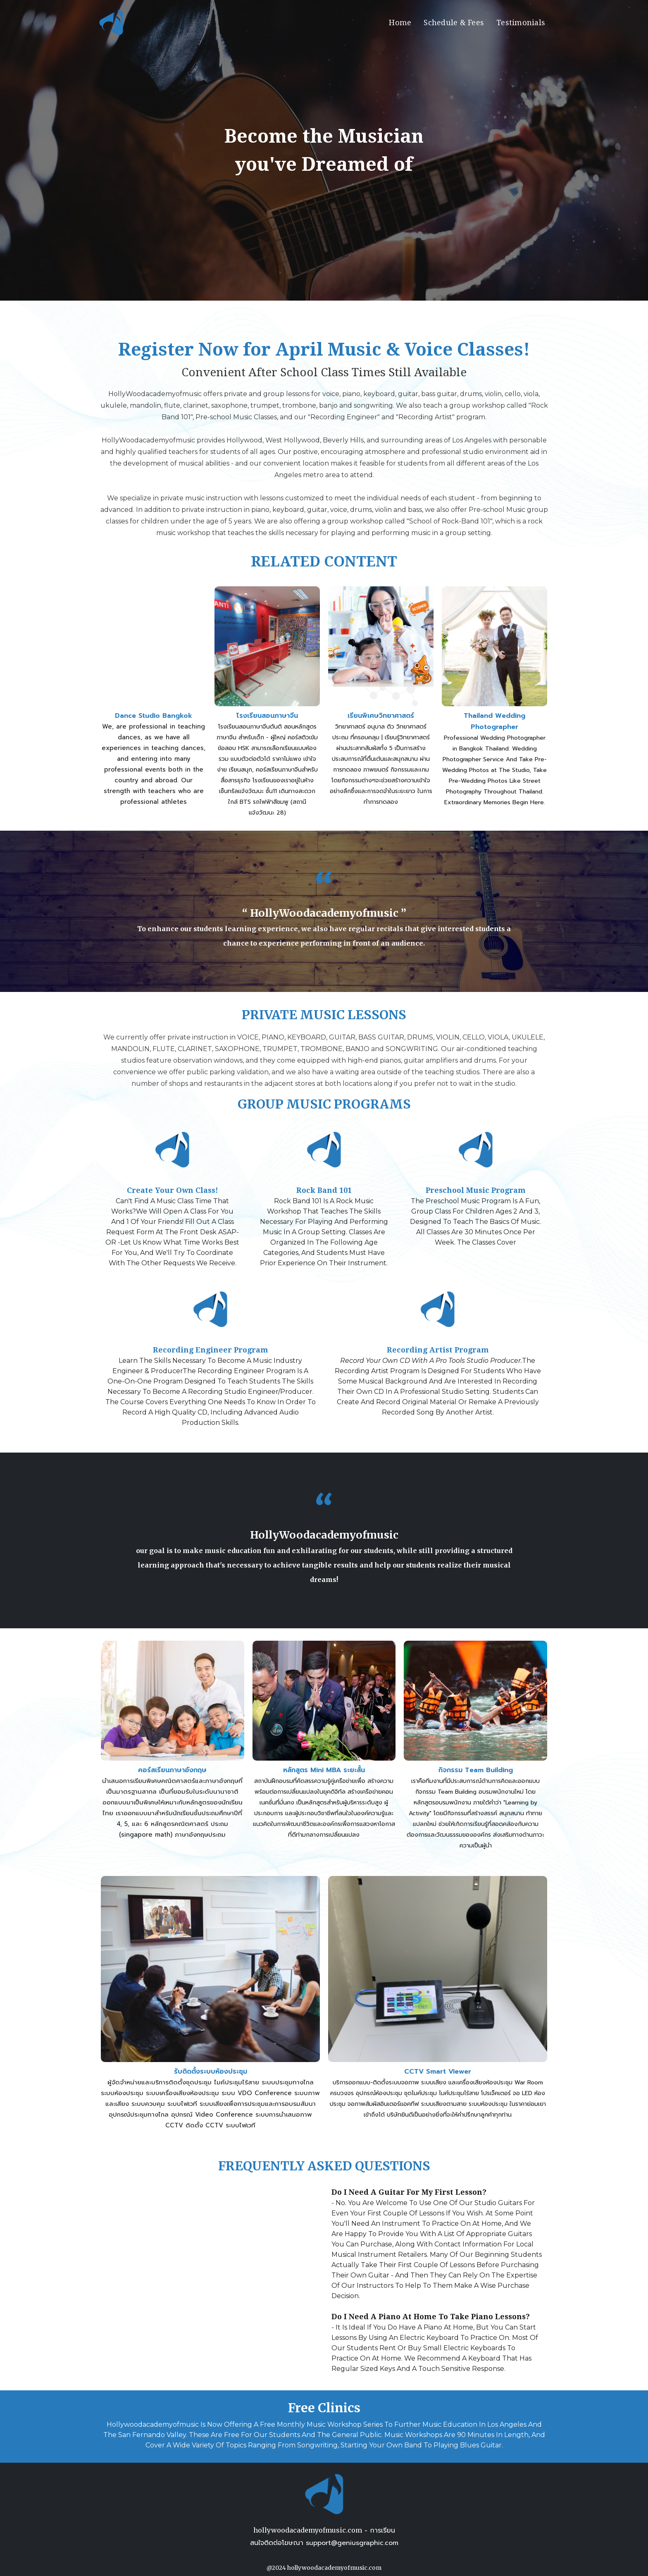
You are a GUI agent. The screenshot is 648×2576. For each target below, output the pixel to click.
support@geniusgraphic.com (352, 2543)
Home (400, 22)
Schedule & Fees (454, 22)
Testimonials (520, 22)
